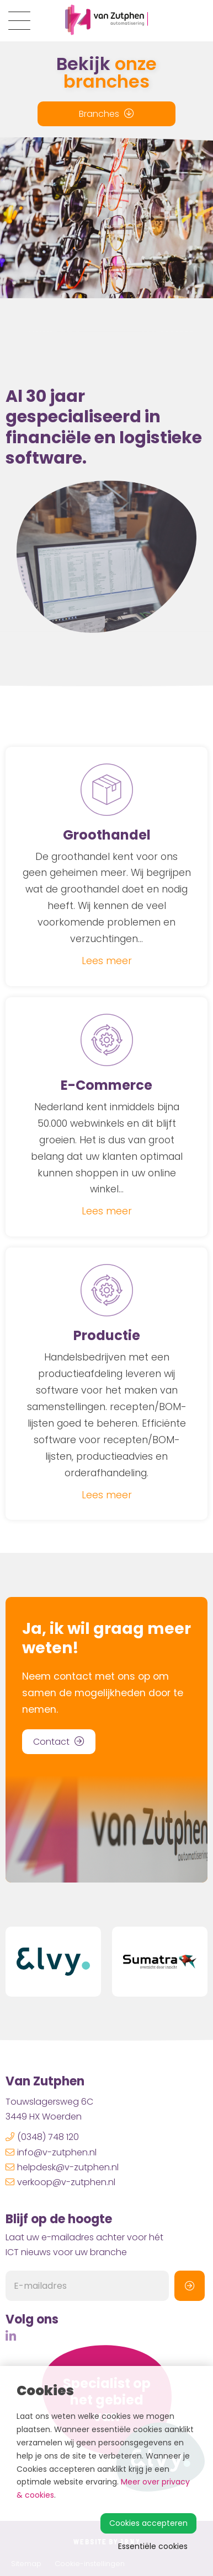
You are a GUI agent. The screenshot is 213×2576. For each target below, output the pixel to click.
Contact (58, 1741)
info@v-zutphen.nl (51, 2152)
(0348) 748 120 (42, 2137)
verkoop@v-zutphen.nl (60, 2182)
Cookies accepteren (148, 2523)
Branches (106, 113)
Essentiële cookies (153, 2546)
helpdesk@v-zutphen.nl (62, 2167)
